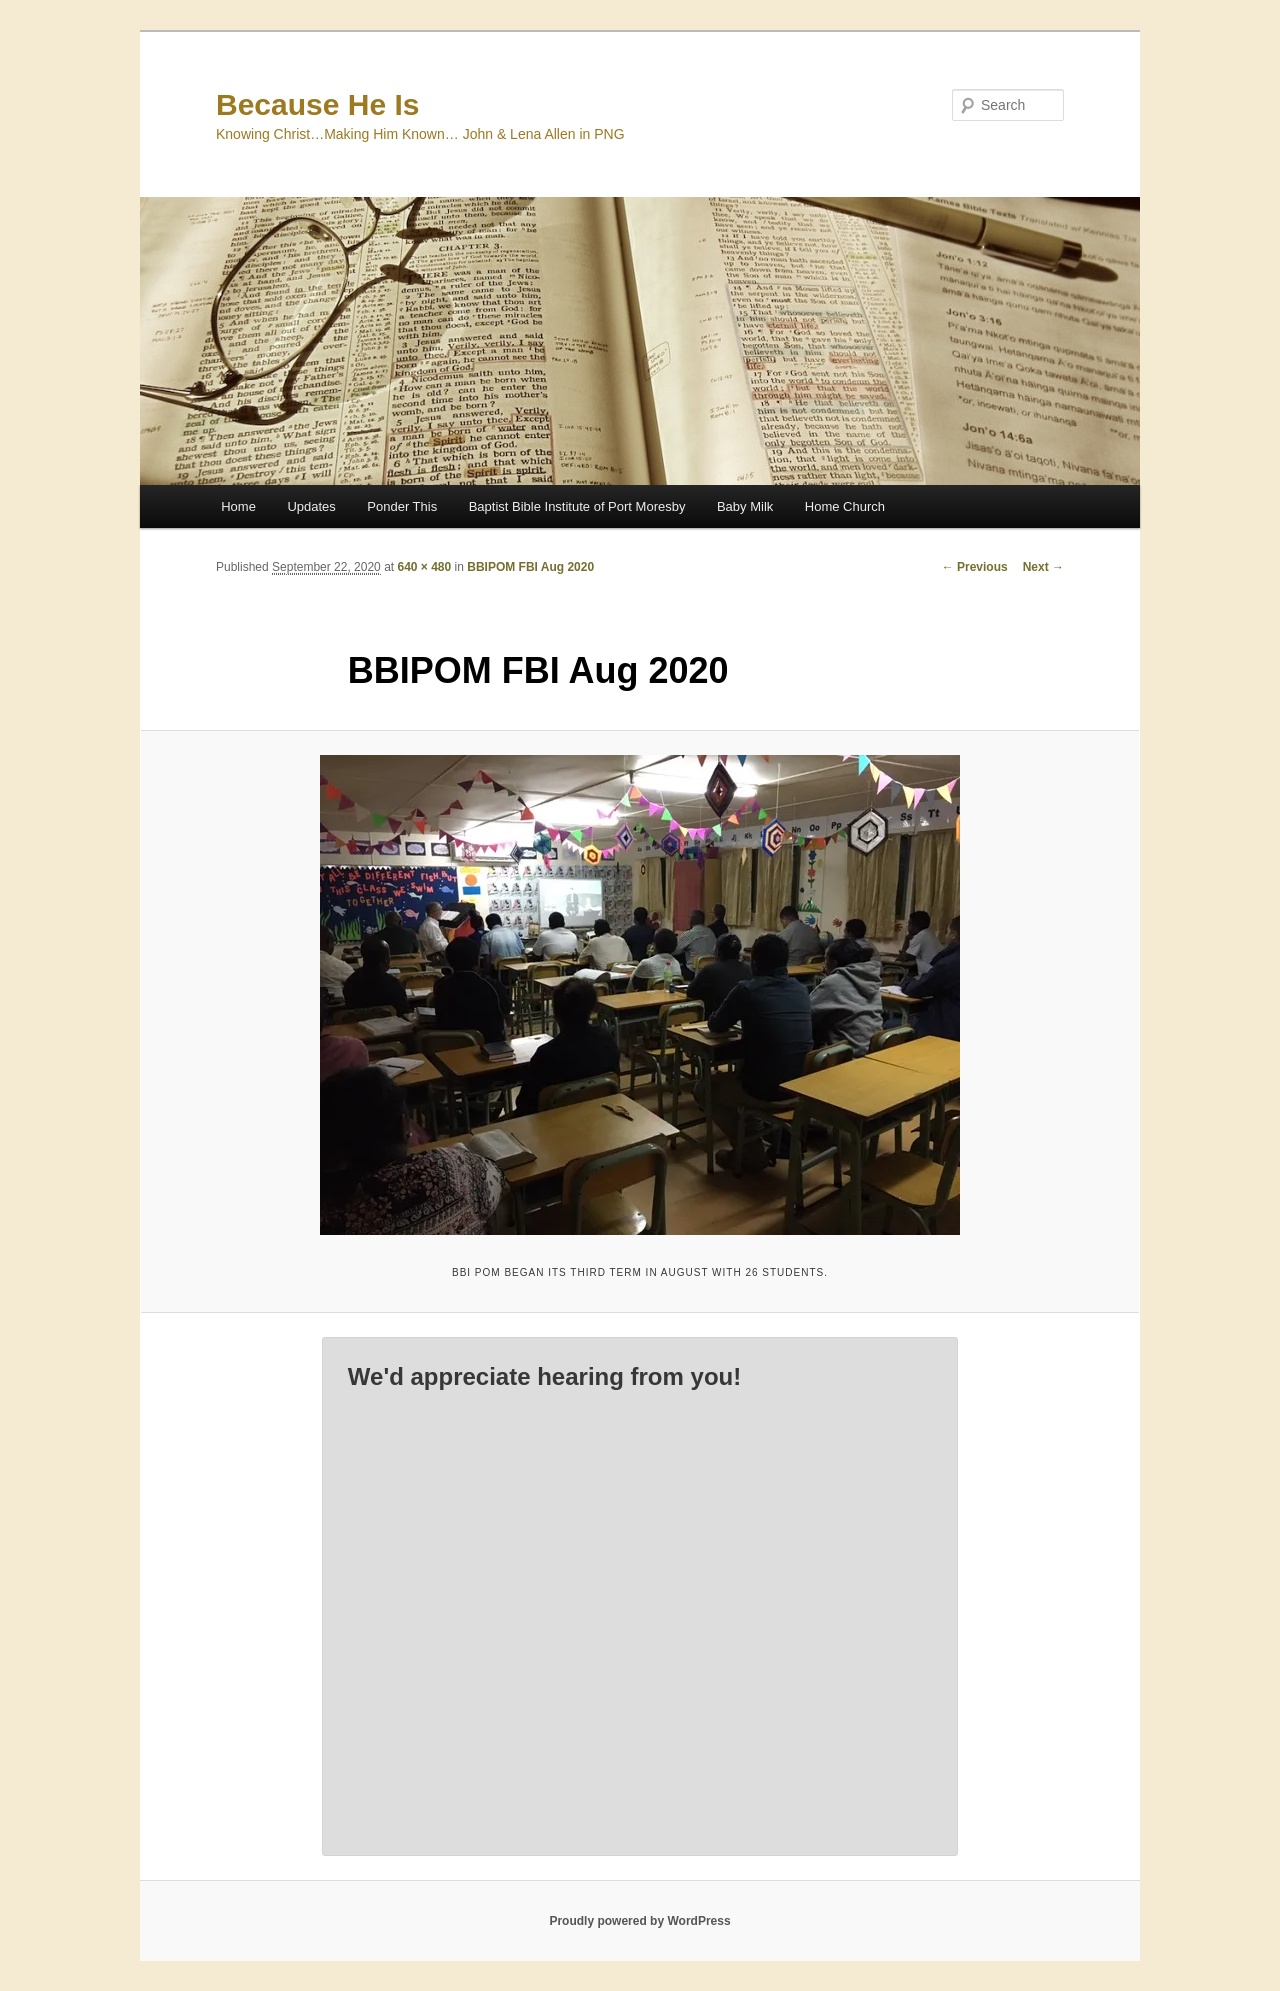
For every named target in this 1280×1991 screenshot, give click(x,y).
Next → (1043, 567)
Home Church (845, 506)
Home (238, 506)
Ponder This (402, 506)
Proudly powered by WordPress (639, 1921)
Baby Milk (745, 506)
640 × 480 (424, 567)
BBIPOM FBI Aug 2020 (530, 567)
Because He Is (317, 104)
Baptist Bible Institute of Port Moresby (577, 506)
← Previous (975, 567)
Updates (311, 506)
